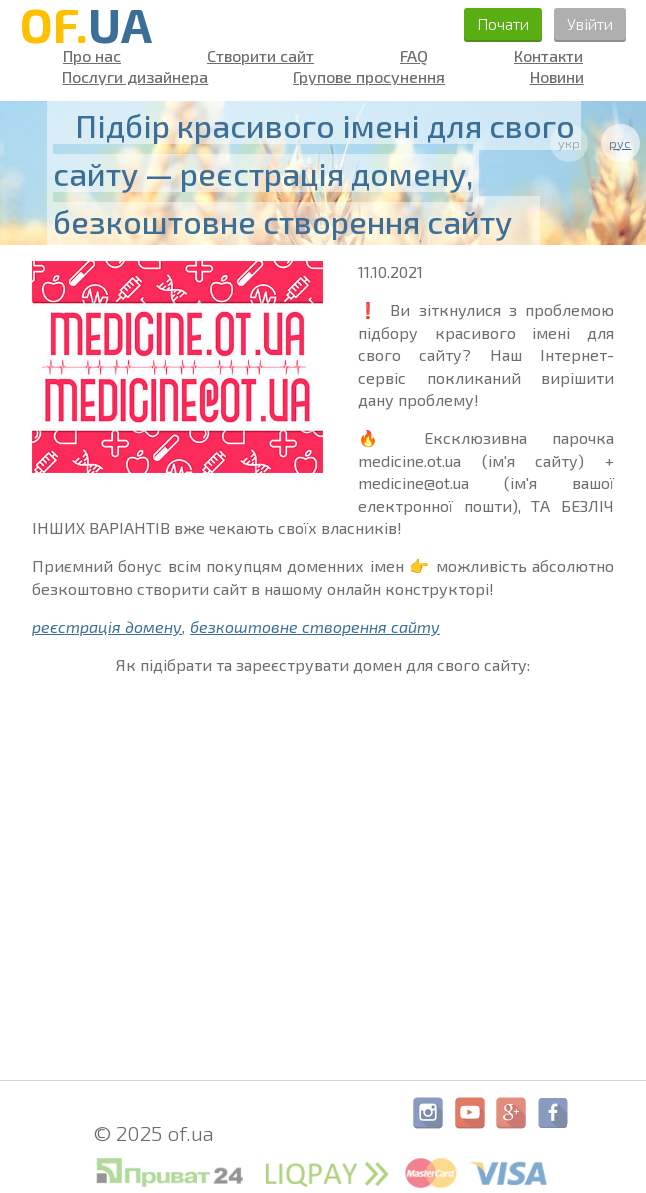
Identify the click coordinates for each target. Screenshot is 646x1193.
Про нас (92, 56)
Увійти (590, 23)
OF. (86, 24)
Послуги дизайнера (135, 77)
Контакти (548, 56)
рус (620, 143)
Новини (557, 77)
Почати (503, 23)
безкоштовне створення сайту (315, 626)
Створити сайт (260, 56)
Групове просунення (369, 77)
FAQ (414, 56)
